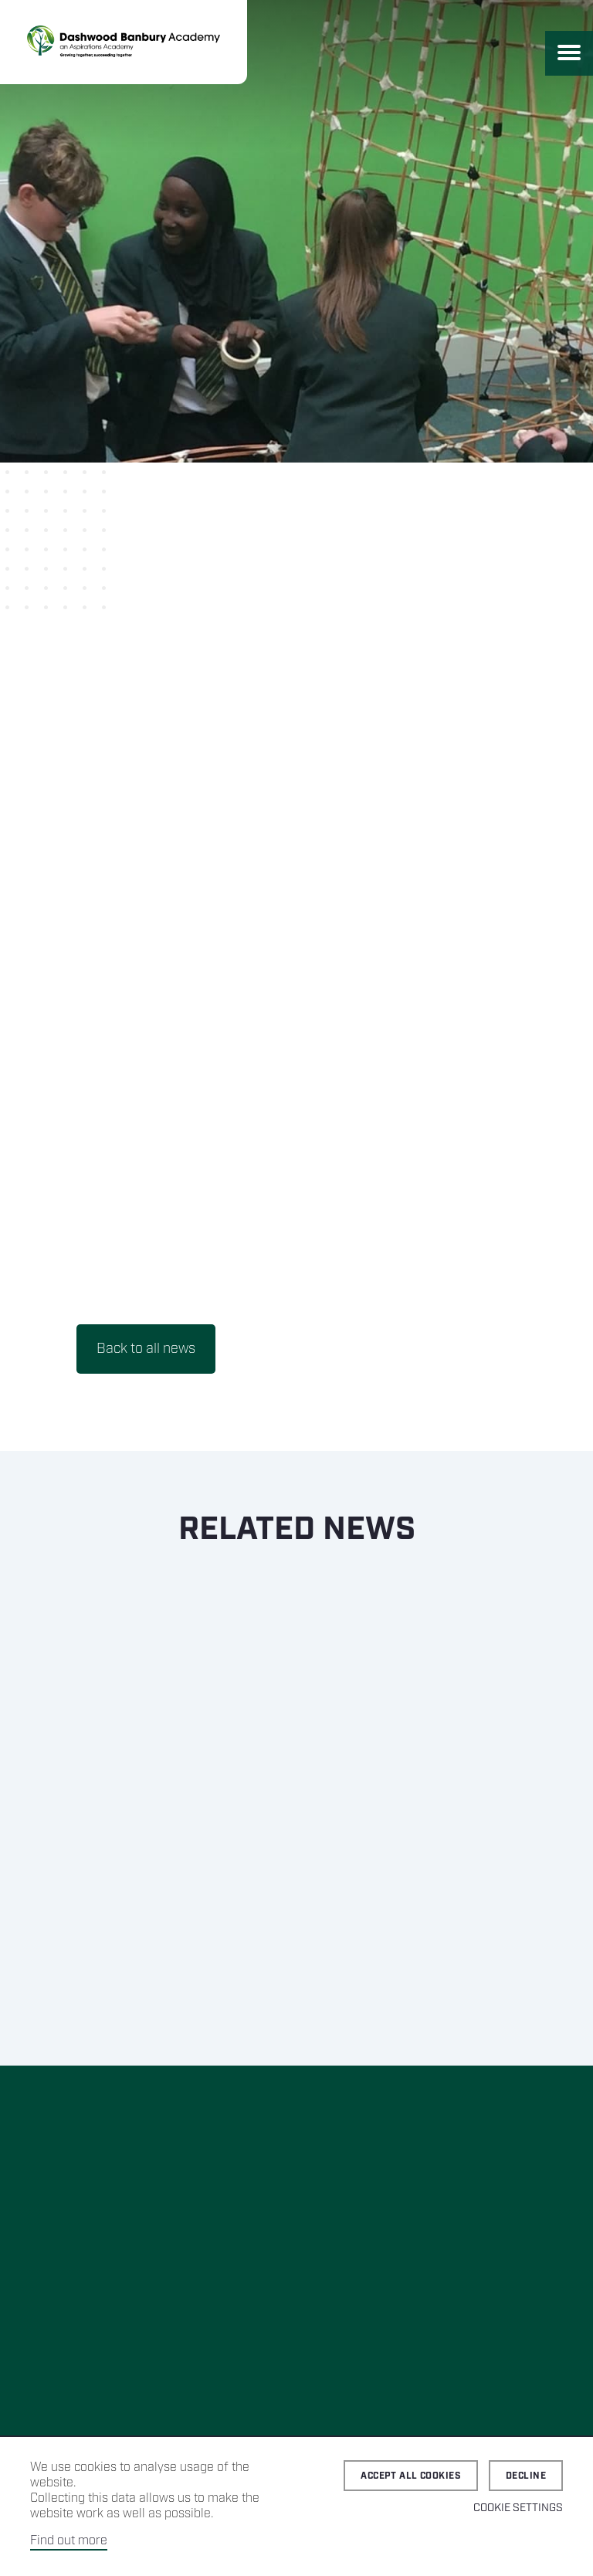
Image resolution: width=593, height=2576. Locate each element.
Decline (526, 2476)
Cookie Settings (518, 2508)
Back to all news (146, 1349)
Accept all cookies (411, 2476)
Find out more (68, 2541)
